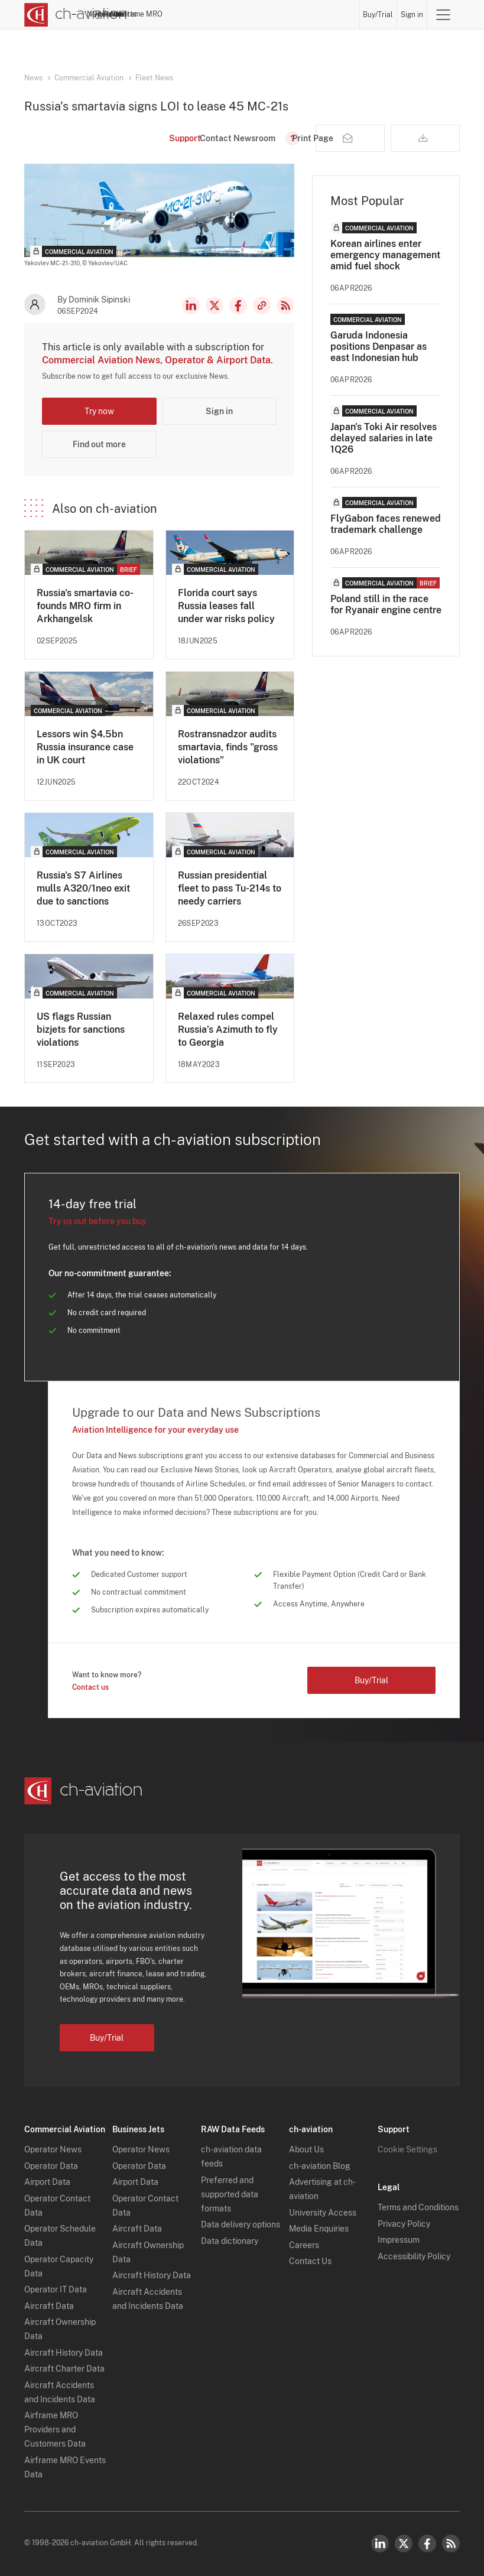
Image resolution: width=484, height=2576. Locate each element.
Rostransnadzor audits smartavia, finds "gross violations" (228, 747)
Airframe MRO (333, 14)
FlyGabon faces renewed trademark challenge (385, 524)
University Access (322, 2212)
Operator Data (51, 2166)
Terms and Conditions (418, 2207)
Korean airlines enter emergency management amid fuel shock (385, 255)
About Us (306, 2149)
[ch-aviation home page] (75, 15)
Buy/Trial (378, 15)
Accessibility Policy (414, 2256)
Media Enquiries (319, 2228)
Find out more (99, 444)
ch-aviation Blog (319, 2166)
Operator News (53, 2149)
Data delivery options (240, 2224)
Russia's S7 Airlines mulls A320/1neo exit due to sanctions (83, 888)
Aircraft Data (49, 2306)
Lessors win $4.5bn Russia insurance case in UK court (85, 747)
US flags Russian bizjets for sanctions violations (81, 1029)
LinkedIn (191, 305)
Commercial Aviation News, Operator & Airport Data (156, 360)
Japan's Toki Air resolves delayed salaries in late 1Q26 (383, 438)
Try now (99, 411)
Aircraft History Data (63, 2352)
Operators (188, 14)
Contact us (90, 1687)
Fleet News (154, 78)
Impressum (399, 2240)
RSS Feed (285, 305)
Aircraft (256, 14)
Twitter (403, 2543)
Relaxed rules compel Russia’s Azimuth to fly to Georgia (228, 1029)
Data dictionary (229, 2241)
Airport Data (47, 2182)
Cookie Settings (407, 2149)
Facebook (238, 305)
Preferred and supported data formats (229, 2194)
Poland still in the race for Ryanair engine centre (385, 604)
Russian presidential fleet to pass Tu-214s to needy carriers (229, 888)
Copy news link (262, 305)
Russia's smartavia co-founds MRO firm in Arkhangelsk (85, 606)
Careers (304, 2245)
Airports (289, 14)
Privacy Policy (404, 2224)
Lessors (225, 14)
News (156, 14)
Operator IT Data (55, 2289)
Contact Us (310, 2261)
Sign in (412, 15)
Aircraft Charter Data (64, 2368)
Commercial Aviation (89, 78)
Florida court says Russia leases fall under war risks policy (226, 606)
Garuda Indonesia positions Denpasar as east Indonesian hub (378, 346)
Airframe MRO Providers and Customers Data (55, 2429)
